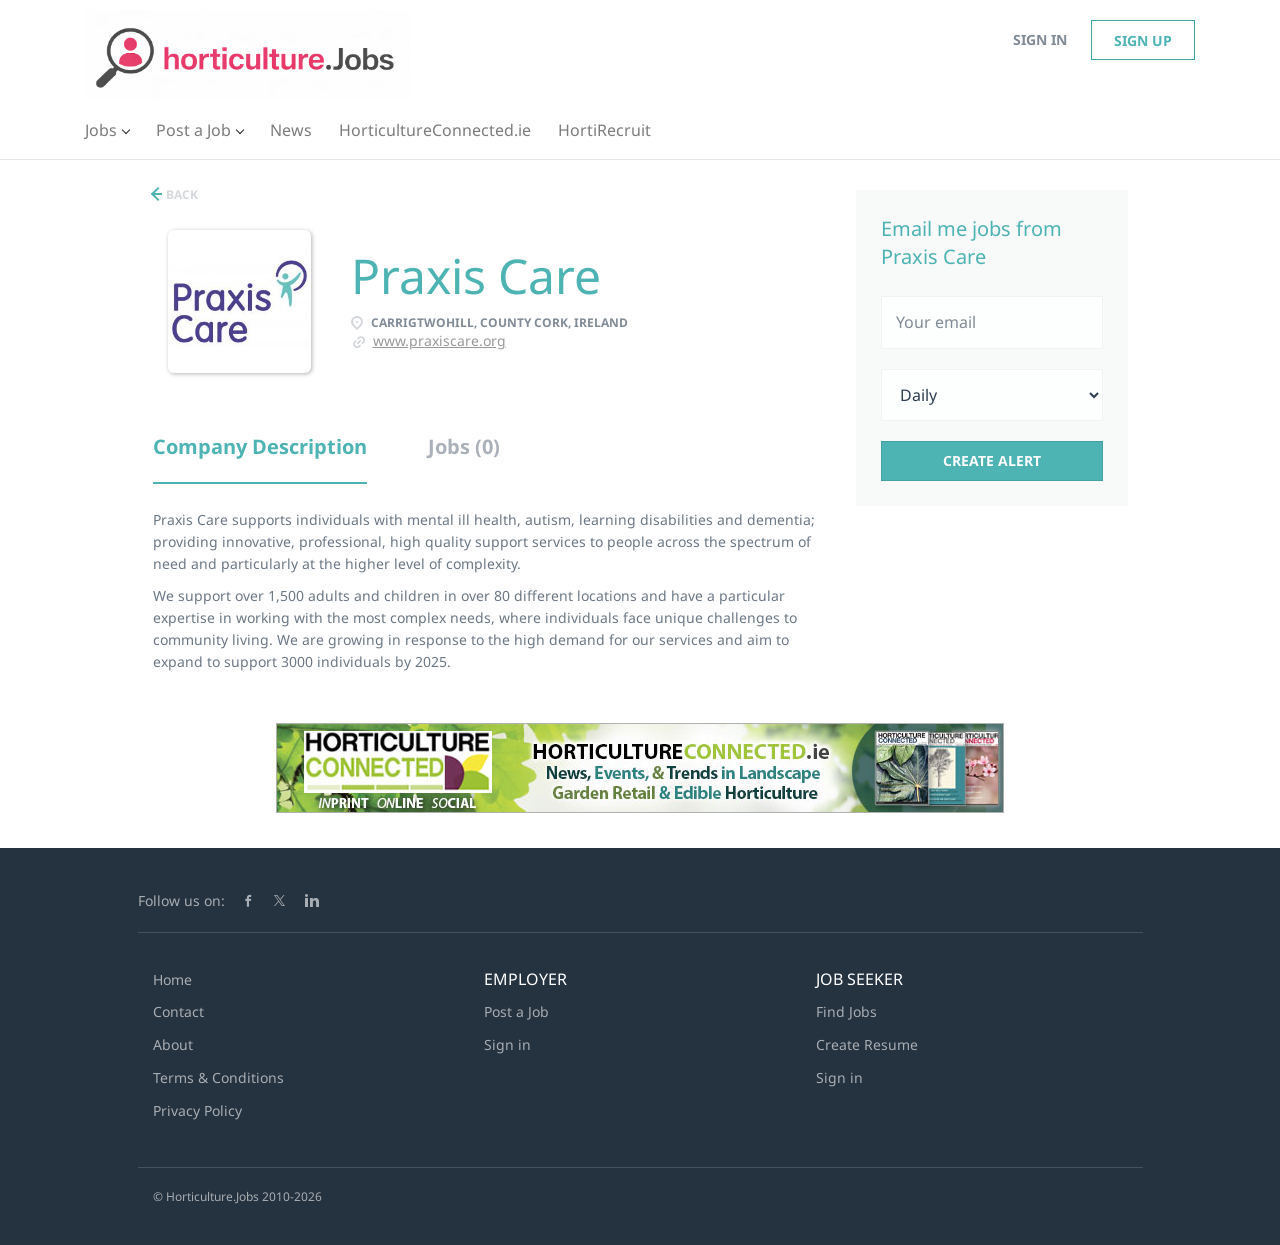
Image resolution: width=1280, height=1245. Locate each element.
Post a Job (516, 1011)
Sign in (1040, 39)
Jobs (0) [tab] (464, 446)
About (173, 1044)
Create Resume (867, 1044)
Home (172, 979)
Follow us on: (181, 900)
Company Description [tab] (260, 446)
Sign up (1143, 40)
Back (180, 194)
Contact (178, 1011)
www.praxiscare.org (439, 340)
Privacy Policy (197, 1110)
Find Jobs (846, 1011)
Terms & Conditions (218, 1077)
